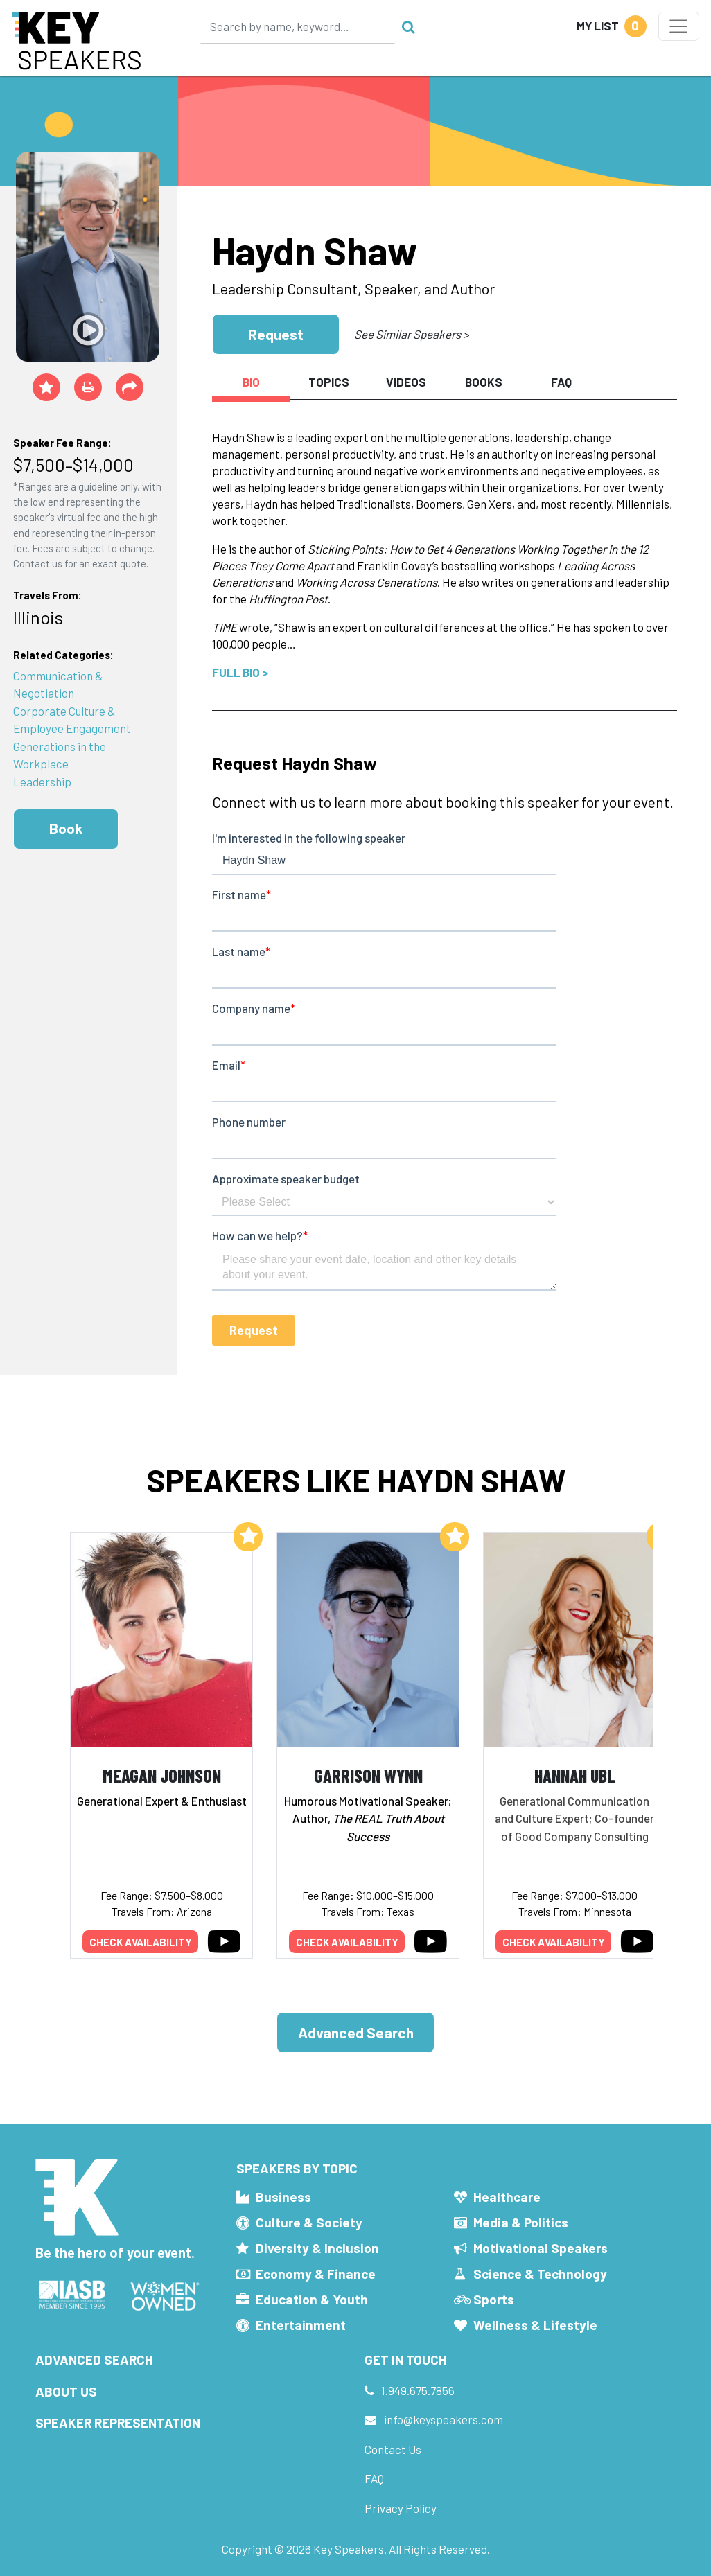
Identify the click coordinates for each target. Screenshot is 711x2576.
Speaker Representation (117, 2423)
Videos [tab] (406, 382)
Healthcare (507, 2197)
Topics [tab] (328, 382)
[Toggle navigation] (678, 26)
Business (283, 2197)
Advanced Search (356, 2032)
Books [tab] (483, 382)
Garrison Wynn (368, 1775)
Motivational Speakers (540, 2248)
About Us (66, 2391)
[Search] (298, 26)
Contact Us (393, 2449)
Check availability (140, 1942)
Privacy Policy (401, 2508)
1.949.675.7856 (418, 2390)
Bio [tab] (251, 382)
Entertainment (301, 2325)
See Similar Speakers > (411, 334)
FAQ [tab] (561, 382)
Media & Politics (520, 2222)
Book (65, 828)
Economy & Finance (316, 2274)
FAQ (374, 2478)
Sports (493, 2299)
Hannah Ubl (574, 1775)
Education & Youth (312, 2299)
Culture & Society (309, 2222)
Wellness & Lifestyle (535, 2325)
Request (276, 334)
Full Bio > (240, 672)
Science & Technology (540, 2274)
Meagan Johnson (162, 1775)
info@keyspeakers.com (443, 2419)
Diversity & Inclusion (317, 2248)
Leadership (42, 781)
